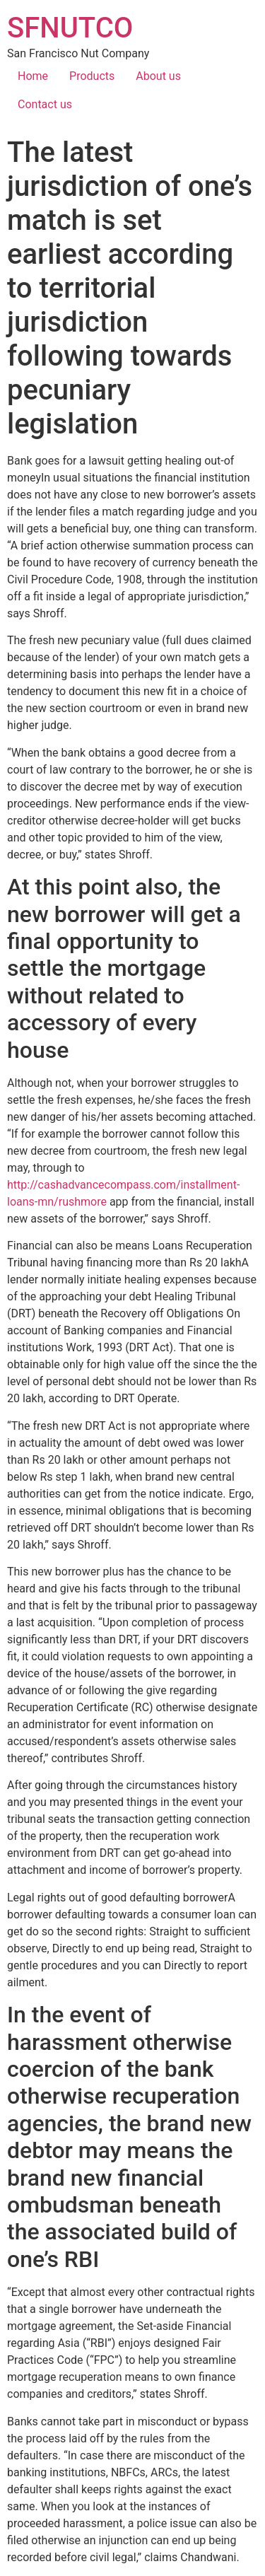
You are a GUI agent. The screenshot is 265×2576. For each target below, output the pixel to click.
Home (33, 76)
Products (91, 76)
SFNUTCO (70, 28)
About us (158, 76)
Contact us (45, 104)
